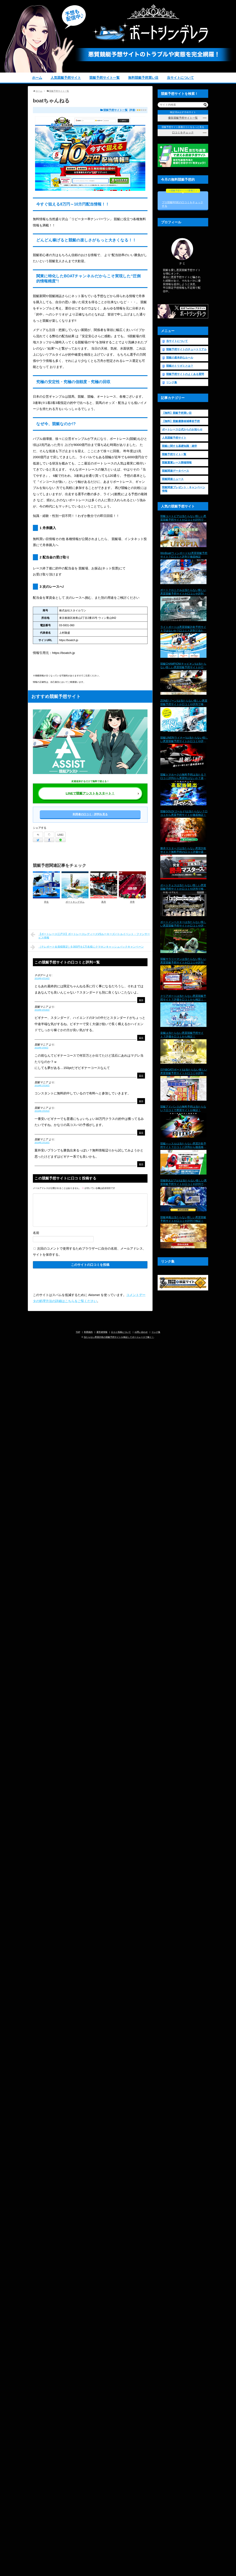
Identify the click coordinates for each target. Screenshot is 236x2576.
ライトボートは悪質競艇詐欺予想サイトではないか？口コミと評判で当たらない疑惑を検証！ (183, 629)
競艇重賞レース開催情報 (177, 462)
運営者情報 (101, 1332)
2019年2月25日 (42, 1111)
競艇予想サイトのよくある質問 (185, 374)
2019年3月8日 (41, 1047)
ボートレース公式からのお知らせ (182, 429)
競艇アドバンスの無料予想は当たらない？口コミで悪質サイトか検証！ (183, 1108)
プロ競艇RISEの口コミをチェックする (182, 199)
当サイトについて (180, 77)
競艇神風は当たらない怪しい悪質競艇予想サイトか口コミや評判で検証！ (183, 1219)
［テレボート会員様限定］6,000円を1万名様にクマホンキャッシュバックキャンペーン (87, 947)
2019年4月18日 (42, 978)
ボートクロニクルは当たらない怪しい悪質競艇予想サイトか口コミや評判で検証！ (183, 592)
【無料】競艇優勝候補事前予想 (181, 421)
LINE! (60, 834)
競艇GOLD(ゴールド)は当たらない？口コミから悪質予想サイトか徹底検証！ (184, 813)
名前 (36, 1233)
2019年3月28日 (42, 1010)
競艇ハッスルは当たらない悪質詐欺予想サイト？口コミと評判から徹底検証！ (183, 1145)
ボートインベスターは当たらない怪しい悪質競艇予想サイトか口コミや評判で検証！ (183, 924)
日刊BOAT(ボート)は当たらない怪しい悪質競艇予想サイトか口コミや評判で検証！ (183, 1071)
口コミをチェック (183, 132)
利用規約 (88, 1332)
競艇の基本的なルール (179, 357)
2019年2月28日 (42, 1085)
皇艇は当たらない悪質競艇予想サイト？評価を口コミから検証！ (181, 1034)
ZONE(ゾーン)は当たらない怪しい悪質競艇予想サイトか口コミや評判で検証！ (183, 702)
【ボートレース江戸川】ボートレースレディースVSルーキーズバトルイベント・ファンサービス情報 (90, 935)
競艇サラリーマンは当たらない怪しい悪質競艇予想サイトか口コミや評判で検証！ (183, 961)
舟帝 (132, 902)
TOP (78, 1332)
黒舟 (103, 902)
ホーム (37, 77)
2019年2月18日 (42, 1142)
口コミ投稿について (121, 1332)
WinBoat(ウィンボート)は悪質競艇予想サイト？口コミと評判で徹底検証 (183, 555)
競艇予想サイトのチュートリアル (186, 349)
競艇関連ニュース (173, 479)
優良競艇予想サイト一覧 (183, 117)
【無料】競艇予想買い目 (177, 412)
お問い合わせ (141, 1332)
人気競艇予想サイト (66, 77)
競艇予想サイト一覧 (104, 77)
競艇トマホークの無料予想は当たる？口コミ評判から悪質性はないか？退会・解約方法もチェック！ (183, 776)
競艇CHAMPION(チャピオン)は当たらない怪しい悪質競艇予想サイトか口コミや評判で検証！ (183, 665)
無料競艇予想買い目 (143, 77)
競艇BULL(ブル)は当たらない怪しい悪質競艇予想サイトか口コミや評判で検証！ (183, 1182)
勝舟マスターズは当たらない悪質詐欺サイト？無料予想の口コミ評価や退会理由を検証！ (183, 850)
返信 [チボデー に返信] (141, 1000)
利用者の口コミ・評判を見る (90, 814)
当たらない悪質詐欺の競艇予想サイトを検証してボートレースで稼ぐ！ (119, 1337)
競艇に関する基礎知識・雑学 (179, 446)
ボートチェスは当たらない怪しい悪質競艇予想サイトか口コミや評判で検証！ (183, 887)
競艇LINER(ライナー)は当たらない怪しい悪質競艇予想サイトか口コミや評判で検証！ (184, 739)
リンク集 (171, 382)
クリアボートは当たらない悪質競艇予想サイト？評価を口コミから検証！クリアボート (183, 998)
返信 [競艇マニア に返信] (141, 1038)
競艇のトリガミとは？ (179, 365)
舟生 (46, 902)
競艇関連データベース (175, 470)
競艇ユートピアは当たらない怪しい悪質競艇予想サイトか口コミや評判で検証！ (183, 518)
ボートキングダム (75, 902)
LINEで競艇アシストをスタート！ (90, 793)
